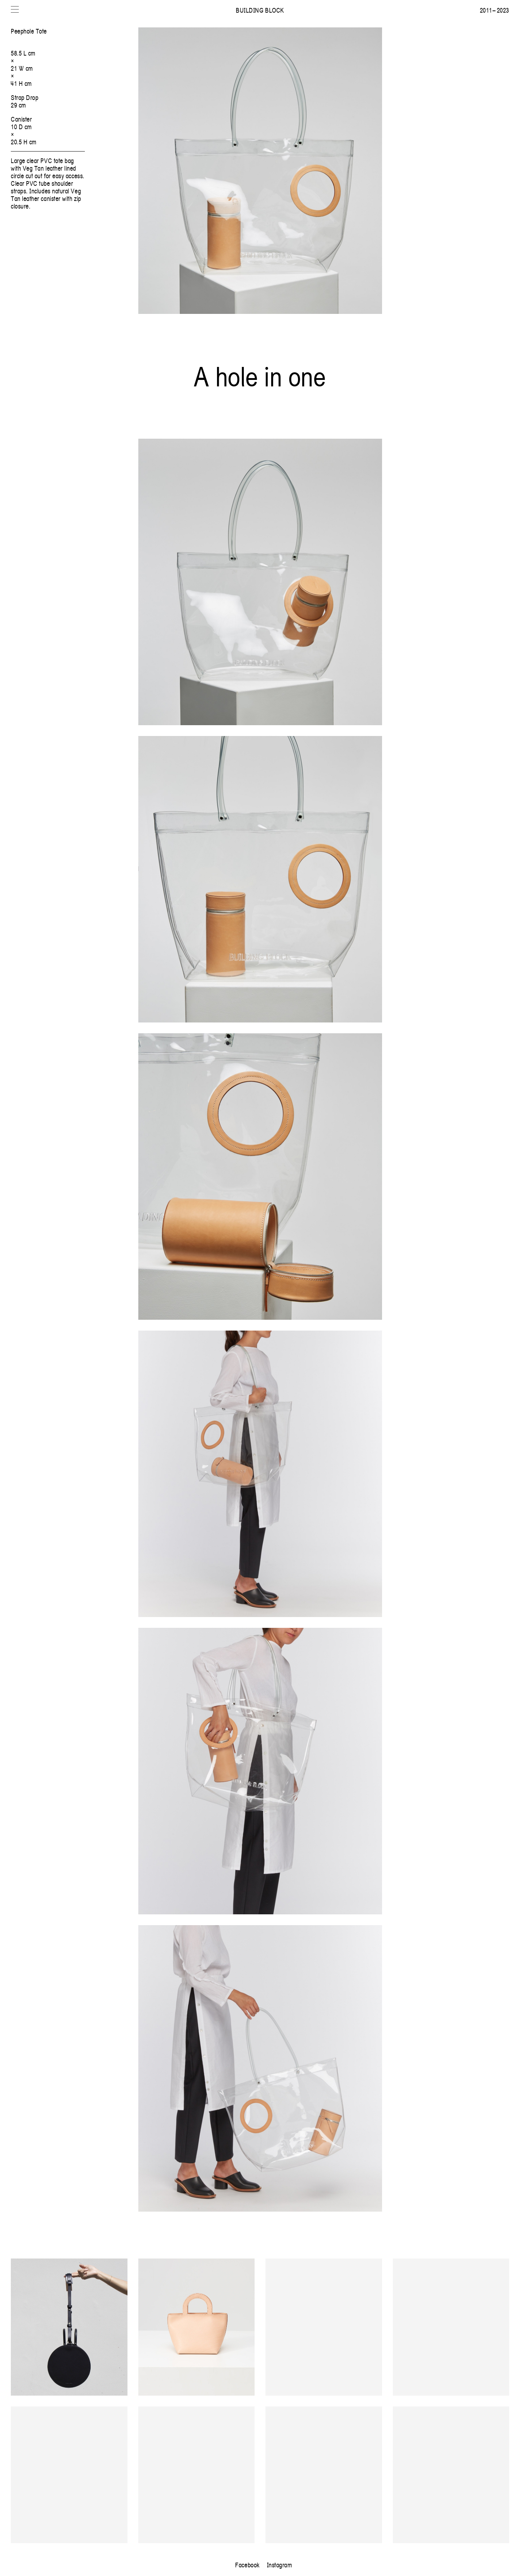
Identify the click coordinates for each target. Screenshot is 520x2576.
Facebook (247, 2565)
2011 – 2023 (494, 10)
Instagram (279, 2565)
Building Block (260, 10)
